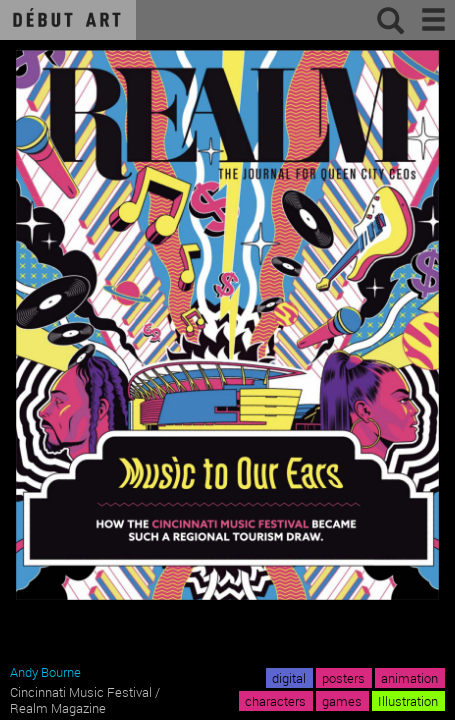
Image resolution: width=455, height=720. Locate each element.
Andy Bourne (45, 672)
